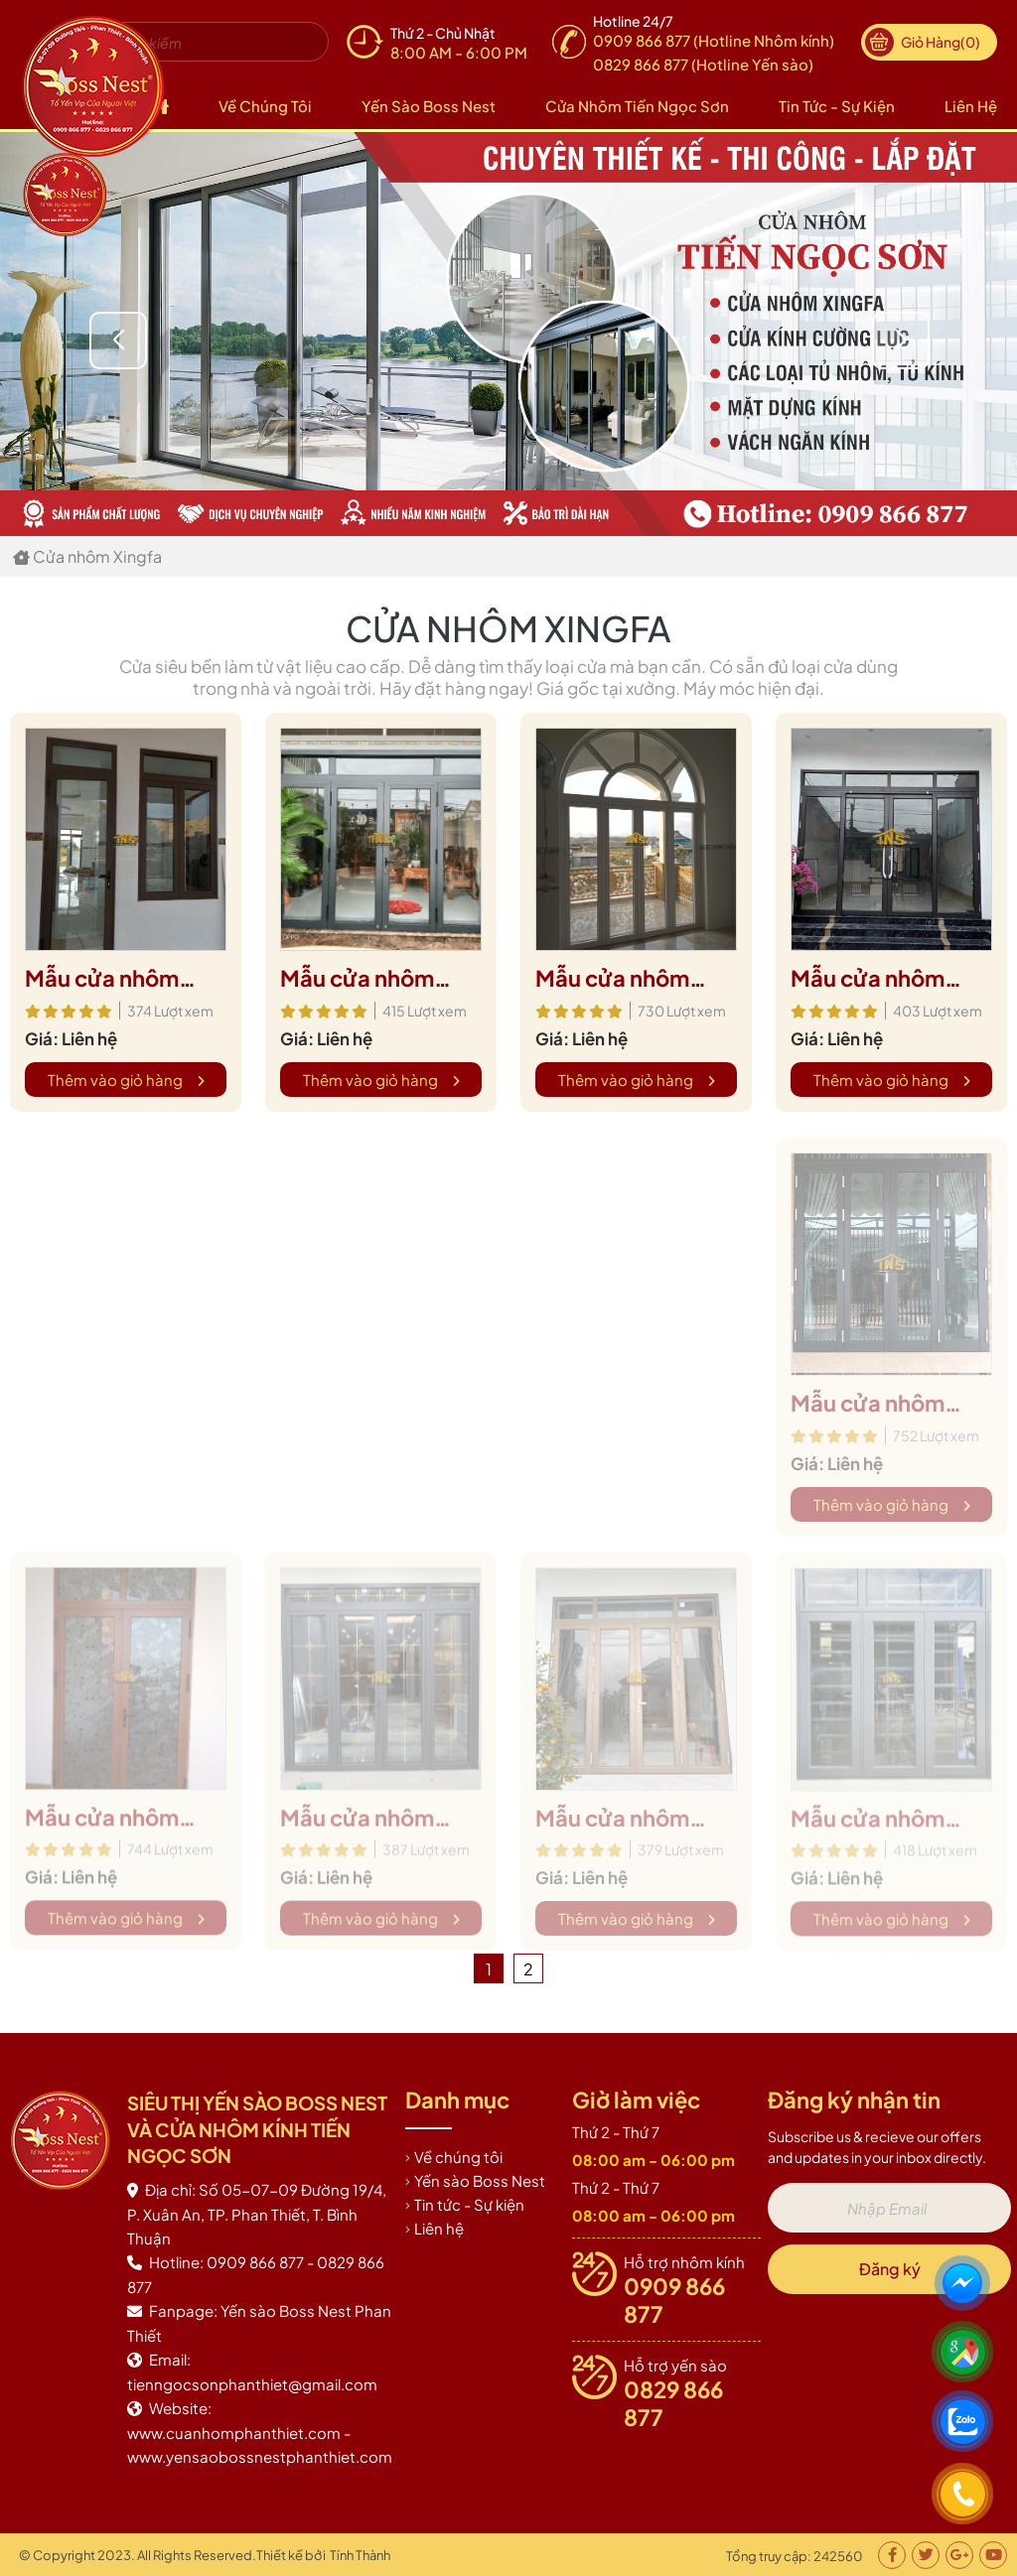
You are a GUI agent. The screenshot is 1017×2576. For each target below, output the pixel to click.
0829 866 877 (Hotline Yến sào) (703, 64)
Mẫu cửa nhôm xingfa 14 (357, 979)
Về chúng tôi (265, 105)
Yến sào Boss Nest (429, 105)
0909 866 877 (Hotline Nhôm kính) (713, 40)
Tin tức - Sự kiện (837, 105)
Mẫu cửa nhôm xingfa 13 (612, 979)
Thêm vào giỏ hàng (126, 1079)
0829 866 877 (673, 2403)
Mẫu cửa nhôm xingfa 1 (867, 1412)
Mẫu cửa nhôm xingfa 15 (102, 979)
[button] (901, 340)
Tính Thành (360, 2555)
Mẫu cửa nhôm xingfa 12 (867, 979)
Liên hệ (970, 105)
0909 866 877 (674, 2300)
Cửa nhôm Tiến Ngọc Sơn (637, 105)
